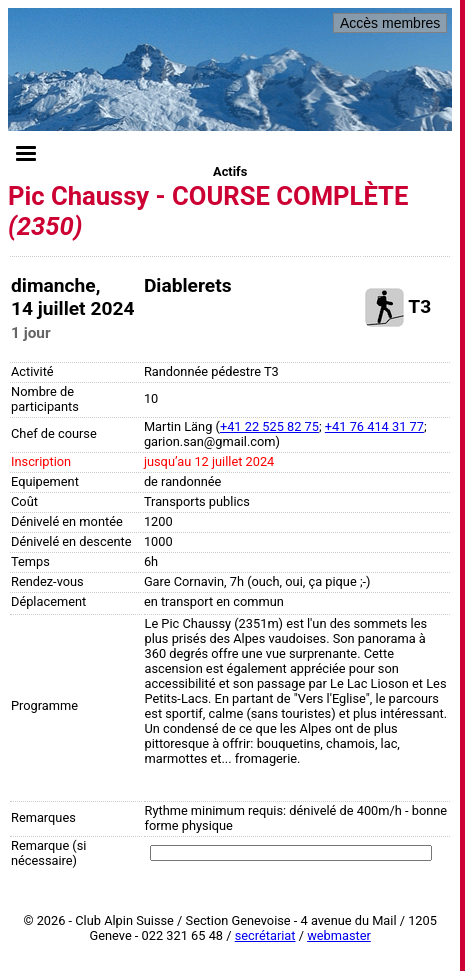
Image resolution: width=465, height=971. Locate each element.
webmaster (339, 935)
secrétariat (265, 935)
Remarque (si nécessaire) (48, 853)
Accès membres (390, 23)
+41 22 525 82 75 (269, 426)
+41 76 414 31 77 (374, 426)
